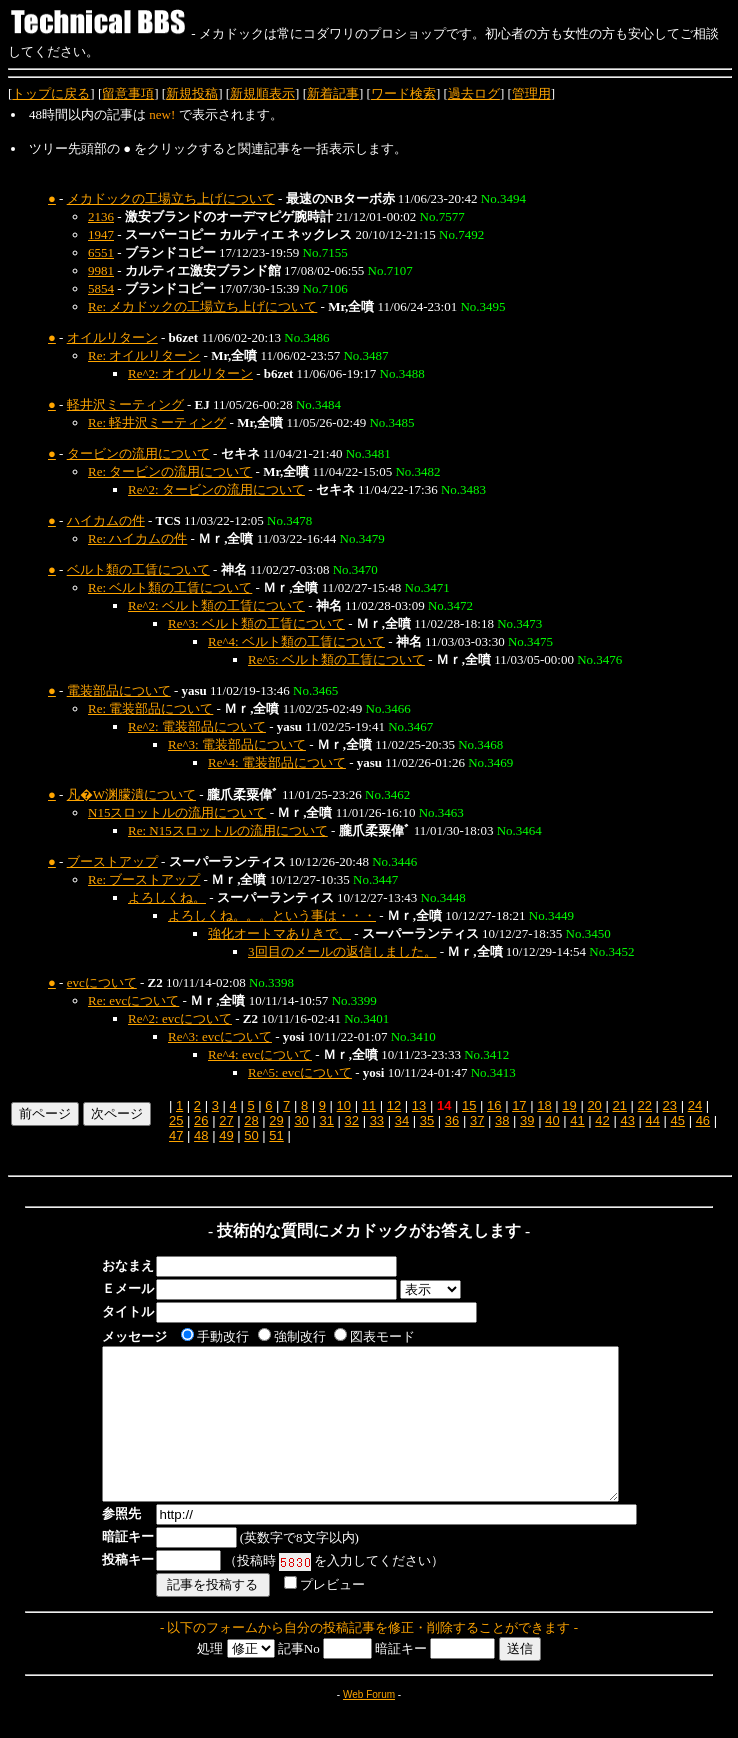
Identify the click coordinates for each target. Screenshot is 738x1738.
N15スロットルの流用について (177, 812)
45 (678, 1120)
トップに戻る (51, 93)
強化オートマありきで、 (279, 933)
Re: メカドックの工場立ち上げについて (202, 306)
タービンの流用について (138, 453)
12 (394, 1105)
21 (619, 1105)
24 (695, 1105)
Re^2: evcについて (180, 1018)
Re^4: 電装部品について (277, 762)
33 (377, 1120)
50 (251, 1135)
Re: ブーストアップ (144, 879)
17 (519, 1105)
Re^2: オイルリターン (190, 373)
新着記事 (333, 93)
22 (645, 1105)
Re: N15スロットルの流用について (228, 830)
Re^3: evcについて (220, 1036)
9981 (101, 270)
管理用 (531, 93)
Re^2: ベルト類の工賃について (216, 605)
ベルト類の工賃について (138, 569)
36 (452, 1120)
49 (226, 1135)
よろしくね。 (167, 897)
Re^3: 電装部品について (237, 744)
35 (427, 1120)
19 (569, 1105)
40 (552, 1120)
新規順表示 (262, 93)
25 (176, 1120)
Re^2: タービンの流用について (216, 489)
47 (176, 1135)
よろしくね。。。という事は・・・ (272, 915)
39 (527, 1120)
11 (369, 1105)
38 (502, 1120)
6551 (101, 252)
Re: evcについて (133, 1000)
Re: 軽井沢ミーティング (157, 422)
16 (494, 1105)
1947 (101, 234)
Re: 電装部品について (150, 708)
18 (544, 1105)
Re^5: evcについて (300, 1072)
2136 (101, 216)
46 (703, 1120)
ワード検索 (403, 93)
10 (344, 1105)
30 (301, 1120)
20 (594, 1105)
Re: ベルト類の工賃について (170, 587)
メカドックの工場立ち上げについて (171, 198)
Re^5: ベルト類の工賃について (336, 659)
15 (469, 1105)
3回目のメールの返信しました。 (342, 951)
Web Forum (369, 1724)
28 (251, 1120)
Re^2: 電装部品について (197, 726)
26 (201, 1120)
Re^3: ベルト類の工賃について (256, 623)
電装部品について (119, 690)
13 (419, 1105)
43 (627, 1120)
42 (602, 1120)
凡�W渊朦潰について (131, 794)
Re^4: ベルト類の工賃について (296, 641)
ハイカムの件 (106, 520)
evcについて (102, 982)
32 (352, 1120)
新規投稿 (192, 93)
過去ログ (474, 93)
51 (276, 1135)
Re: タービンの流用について (170, 471)
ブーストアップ (112, 861)
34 (402, 1120)
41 (577, 1120)
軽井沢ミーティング (125, 404)
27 (226, 1120)
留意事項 (128, 93)
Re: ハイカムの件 (137, 538)
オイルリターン (112, 337)
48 (201, 1135)
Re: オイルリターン (144, 355)
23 (670, 1105)
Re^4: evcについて (260, 1054)
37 (477, 1120)
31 (326, 1120)
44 (652, 1120)
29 (276, 1120)
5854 (101, 288)
